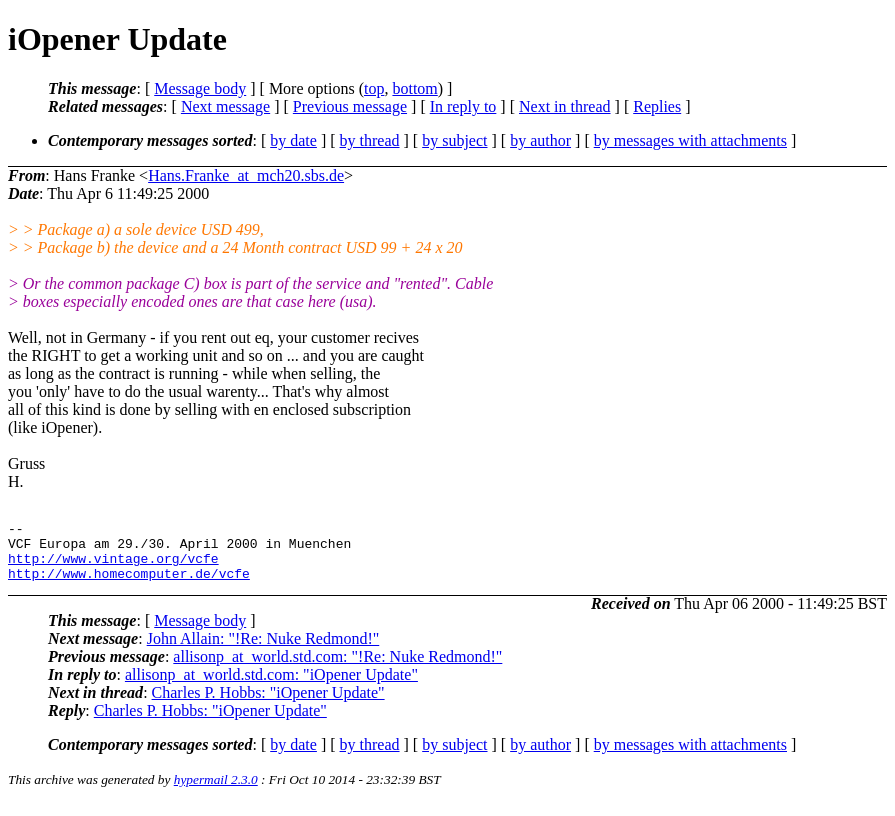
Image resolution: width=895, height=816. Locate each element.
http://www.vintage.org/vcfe (113, 567)
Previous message (350, 106)
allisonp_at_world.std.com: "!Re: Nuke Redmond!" (337, 668)
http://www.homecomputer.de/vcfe (129, 585)
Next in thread (565, 106)
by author (540, 140)
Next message (225, 106)
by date (293, 140)
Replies (657, 106)
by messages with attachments (690, 140)
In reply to (463, 106)
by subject (454, 140)
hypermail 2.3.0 (216, 791)
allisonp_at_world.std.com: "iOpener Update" (271, 686)
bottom (414, 88)
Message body (200, 88)
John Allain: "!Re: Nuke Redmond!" (263, 650)
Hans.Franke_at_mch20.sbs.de (246, 175)
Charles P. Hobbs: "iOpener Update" (268, 704)
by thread (370, 140)
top (374, 88)
